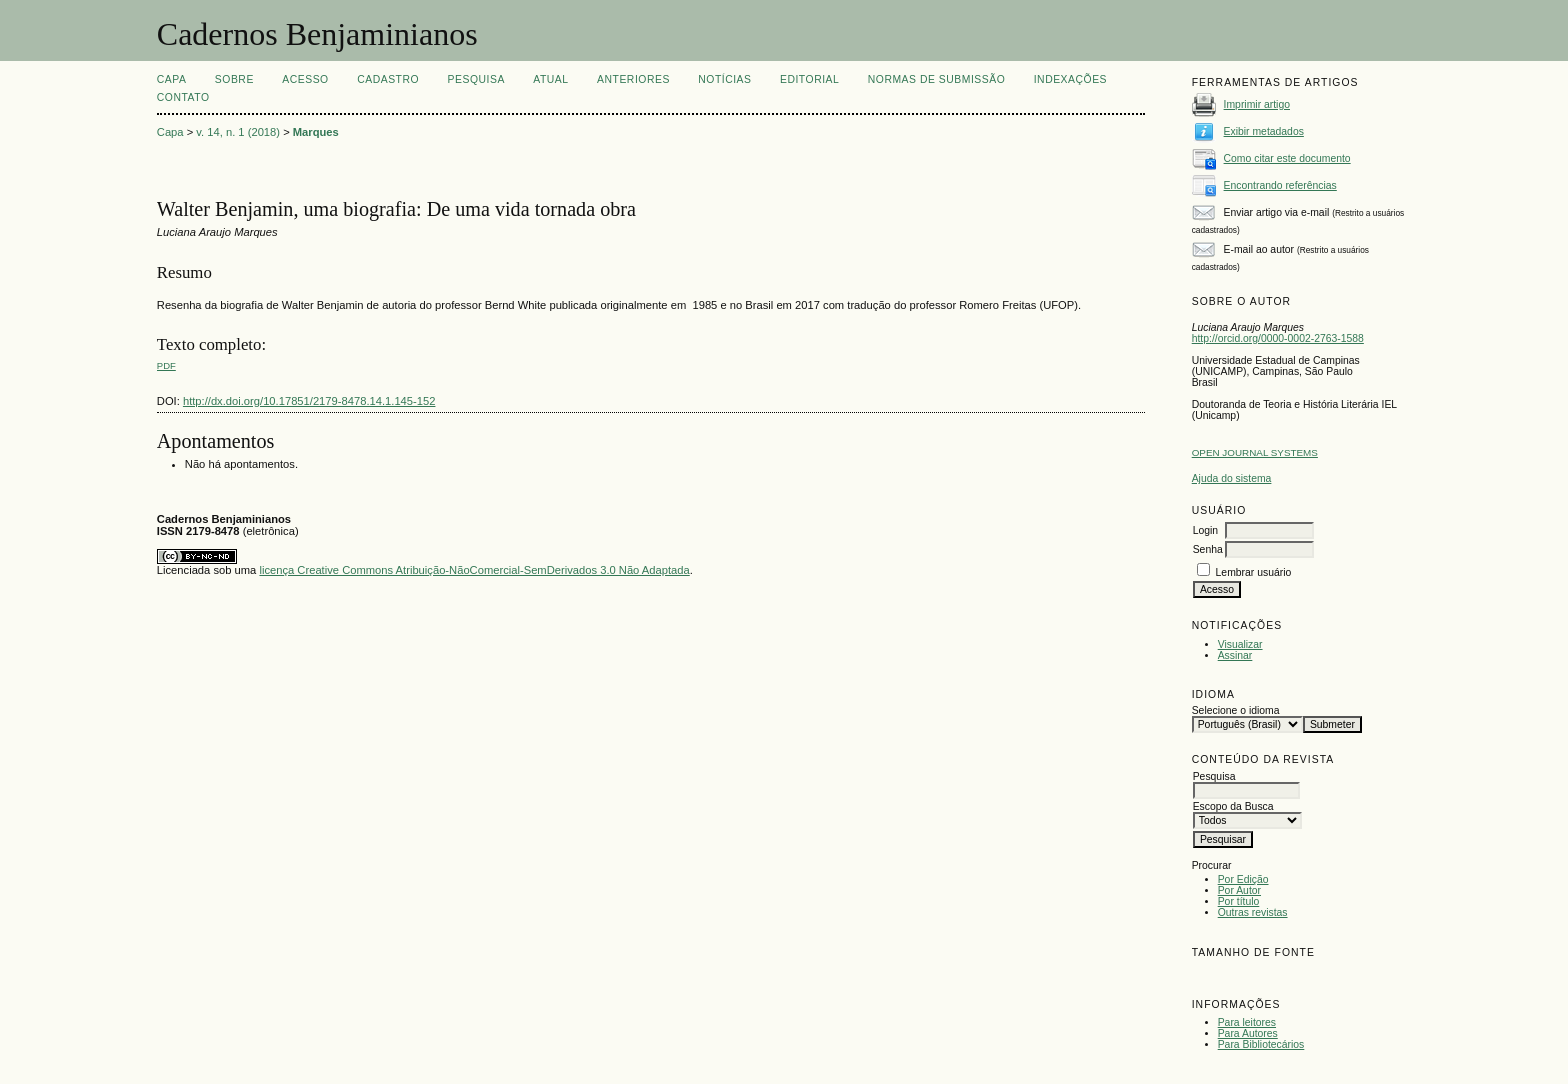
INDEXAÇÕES (1070, 79)
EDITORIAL (809, 79)
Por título (1239, 901)
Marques (316, 132)
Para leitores (1247, 1022)
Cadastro (388, 79)
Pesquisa (476, 79)
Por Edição (1243, 879)
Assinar (1235, 655)
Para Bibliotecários (1261, 1044)
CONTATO (183, 97)
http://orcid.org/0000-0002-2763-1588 (1278, 338)
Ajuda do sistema (1232, 478)
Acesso (305, 79)
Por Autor (1239, 890)
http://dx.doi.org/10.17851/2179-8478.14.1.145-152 (309, 401)
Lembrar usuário (1254, 572)
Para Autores (1248, 1033)
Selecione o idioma (1236, 710)
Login (1205, 530)
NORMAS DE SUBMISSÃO (936, 79)
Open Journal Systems (1255, 452)
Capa (172, 79)
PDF (166, 365)
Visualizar (1240, 644)
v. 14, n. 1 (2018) (238, 132)
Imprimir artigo (1257, 104)
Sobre (234, 79)
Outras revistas (1253, 912)
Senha (1208, 549)
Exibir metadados (1264, 131)
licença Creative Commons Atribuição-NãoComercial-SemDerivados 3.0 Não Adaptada (474, 570)
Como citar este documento (1287, 158)
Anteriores (633, 79)
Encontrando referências (1280, 185)
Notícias (724, 79)
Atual (550, 79)
